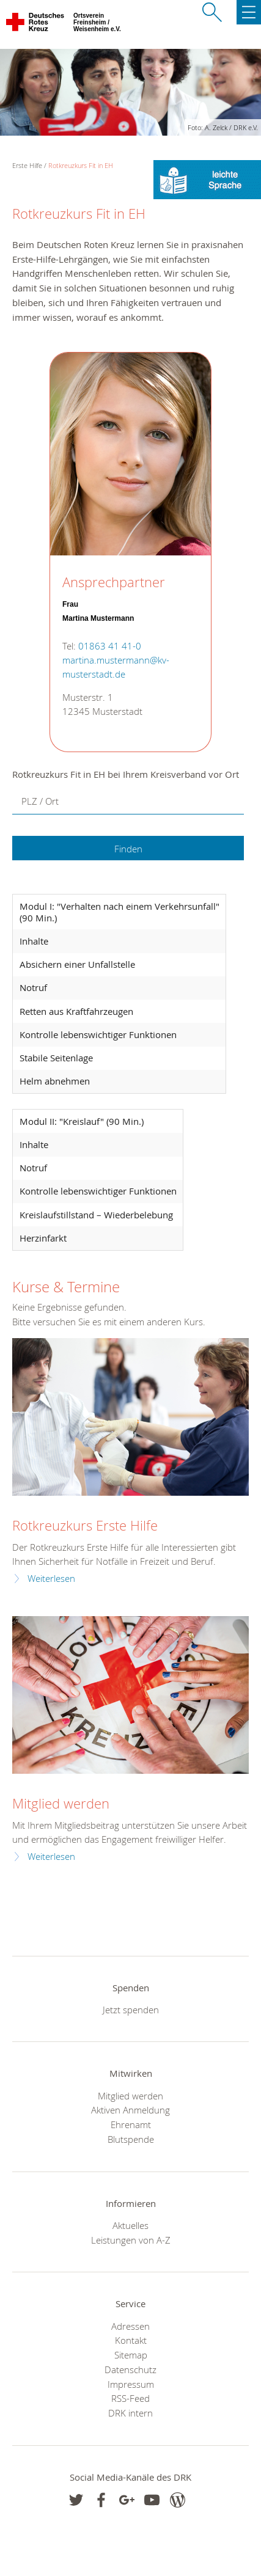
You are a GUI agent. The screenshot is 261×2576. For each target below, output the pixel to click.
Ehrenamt (131, 2124)
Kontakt (131, 2340)
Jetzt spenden (131, 2009)
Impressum (131, 2384)
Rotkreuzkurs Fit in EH (80, 165)
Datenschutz (130, 2369)
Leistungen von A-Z (131, 2240)
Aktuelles (130, 2225)
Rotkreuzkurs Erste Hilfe (85, 1525)
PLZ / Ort (40, 801)
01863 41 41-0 (109, 646)
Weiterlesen (51, 1578)
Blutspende (131, 2139)
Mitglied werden (60, 1803)
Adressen (130, 2326)
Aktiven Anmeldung (130, 2110)
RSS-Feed (130, 2398)
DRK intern (130, 2413)
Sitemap (130, 2355)
